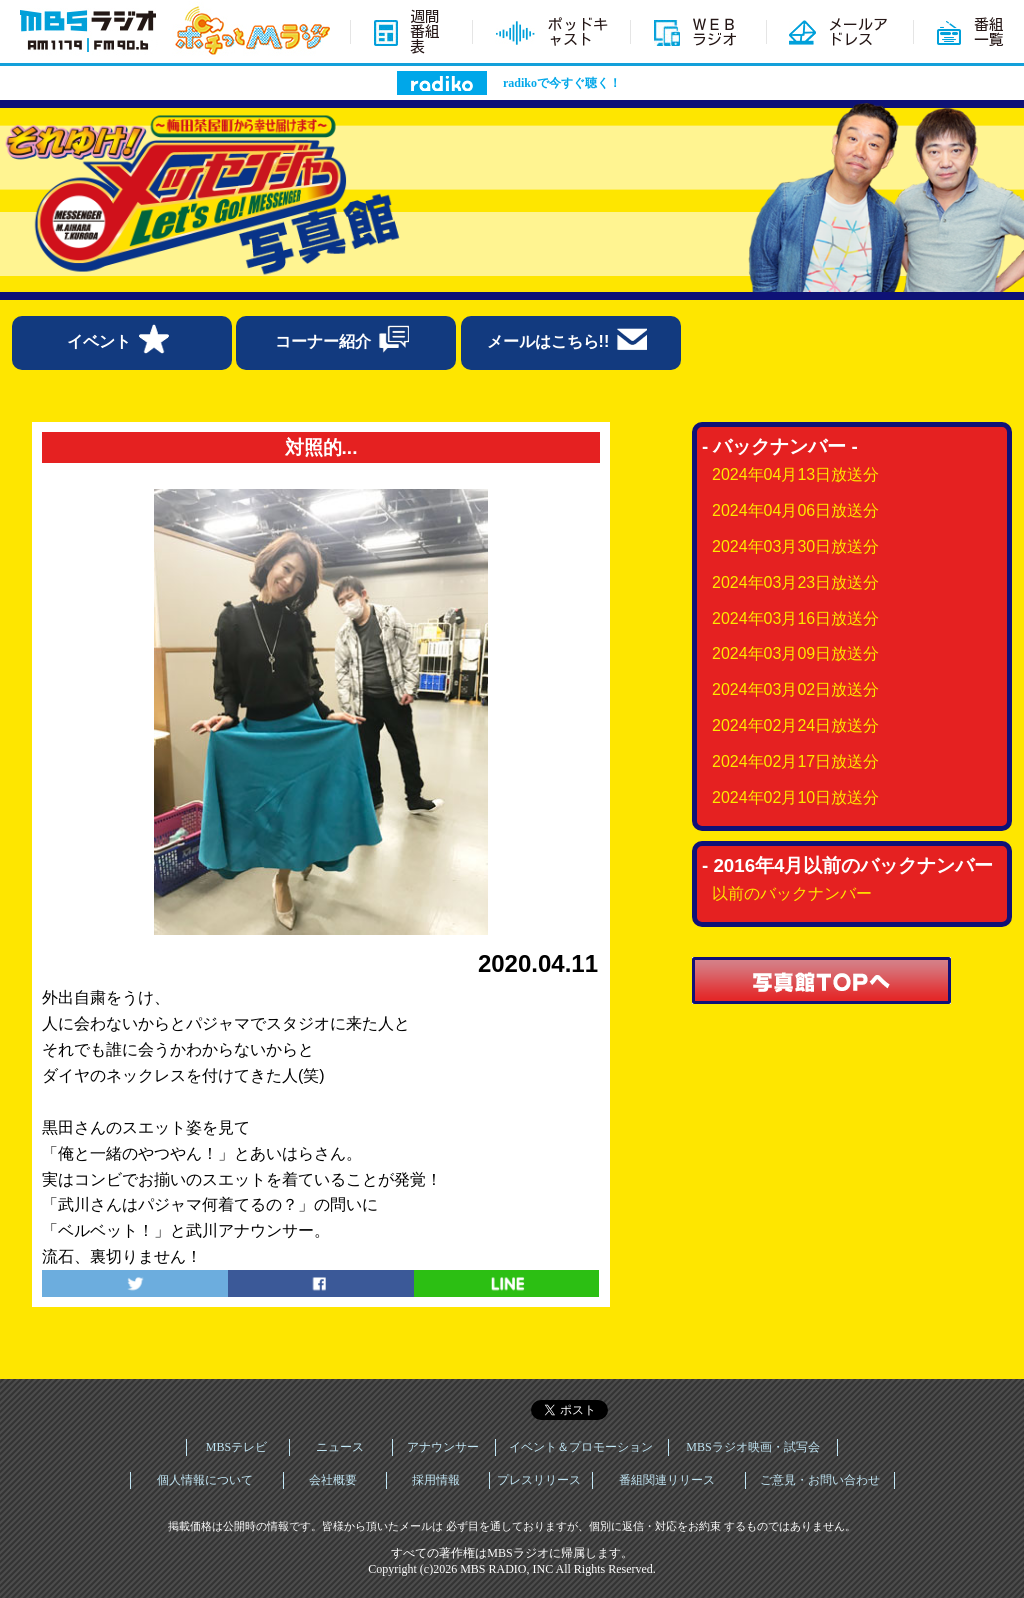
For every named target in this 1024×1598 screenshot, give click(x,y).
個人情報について (205, 1480)
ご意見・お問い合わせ (820, 1480)
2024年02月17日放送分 (795, 761)
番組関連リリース (667, 1480)
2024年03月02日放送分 (795, 689)
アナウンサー (443, 1447)
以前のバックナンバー (792, 893)
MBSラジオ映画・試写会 (752, 1447)
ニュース (340, 1447)
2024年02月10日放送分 (795, 797)
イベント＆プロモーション (581, 1447)
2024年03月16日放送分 (795, 618)
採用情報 (436, 1480)
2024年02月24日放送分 (795, 725)
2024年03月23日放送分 (795, 582)
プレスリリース (539, 1480)
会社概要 (333, 1480)
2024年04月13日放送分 (795, 474)
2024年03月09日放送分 (795, 653)
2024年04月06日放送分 (795, 510)
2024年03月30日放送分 (795, 546)
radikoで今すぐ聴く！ (562, 83)
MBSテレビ (236, 1447)
